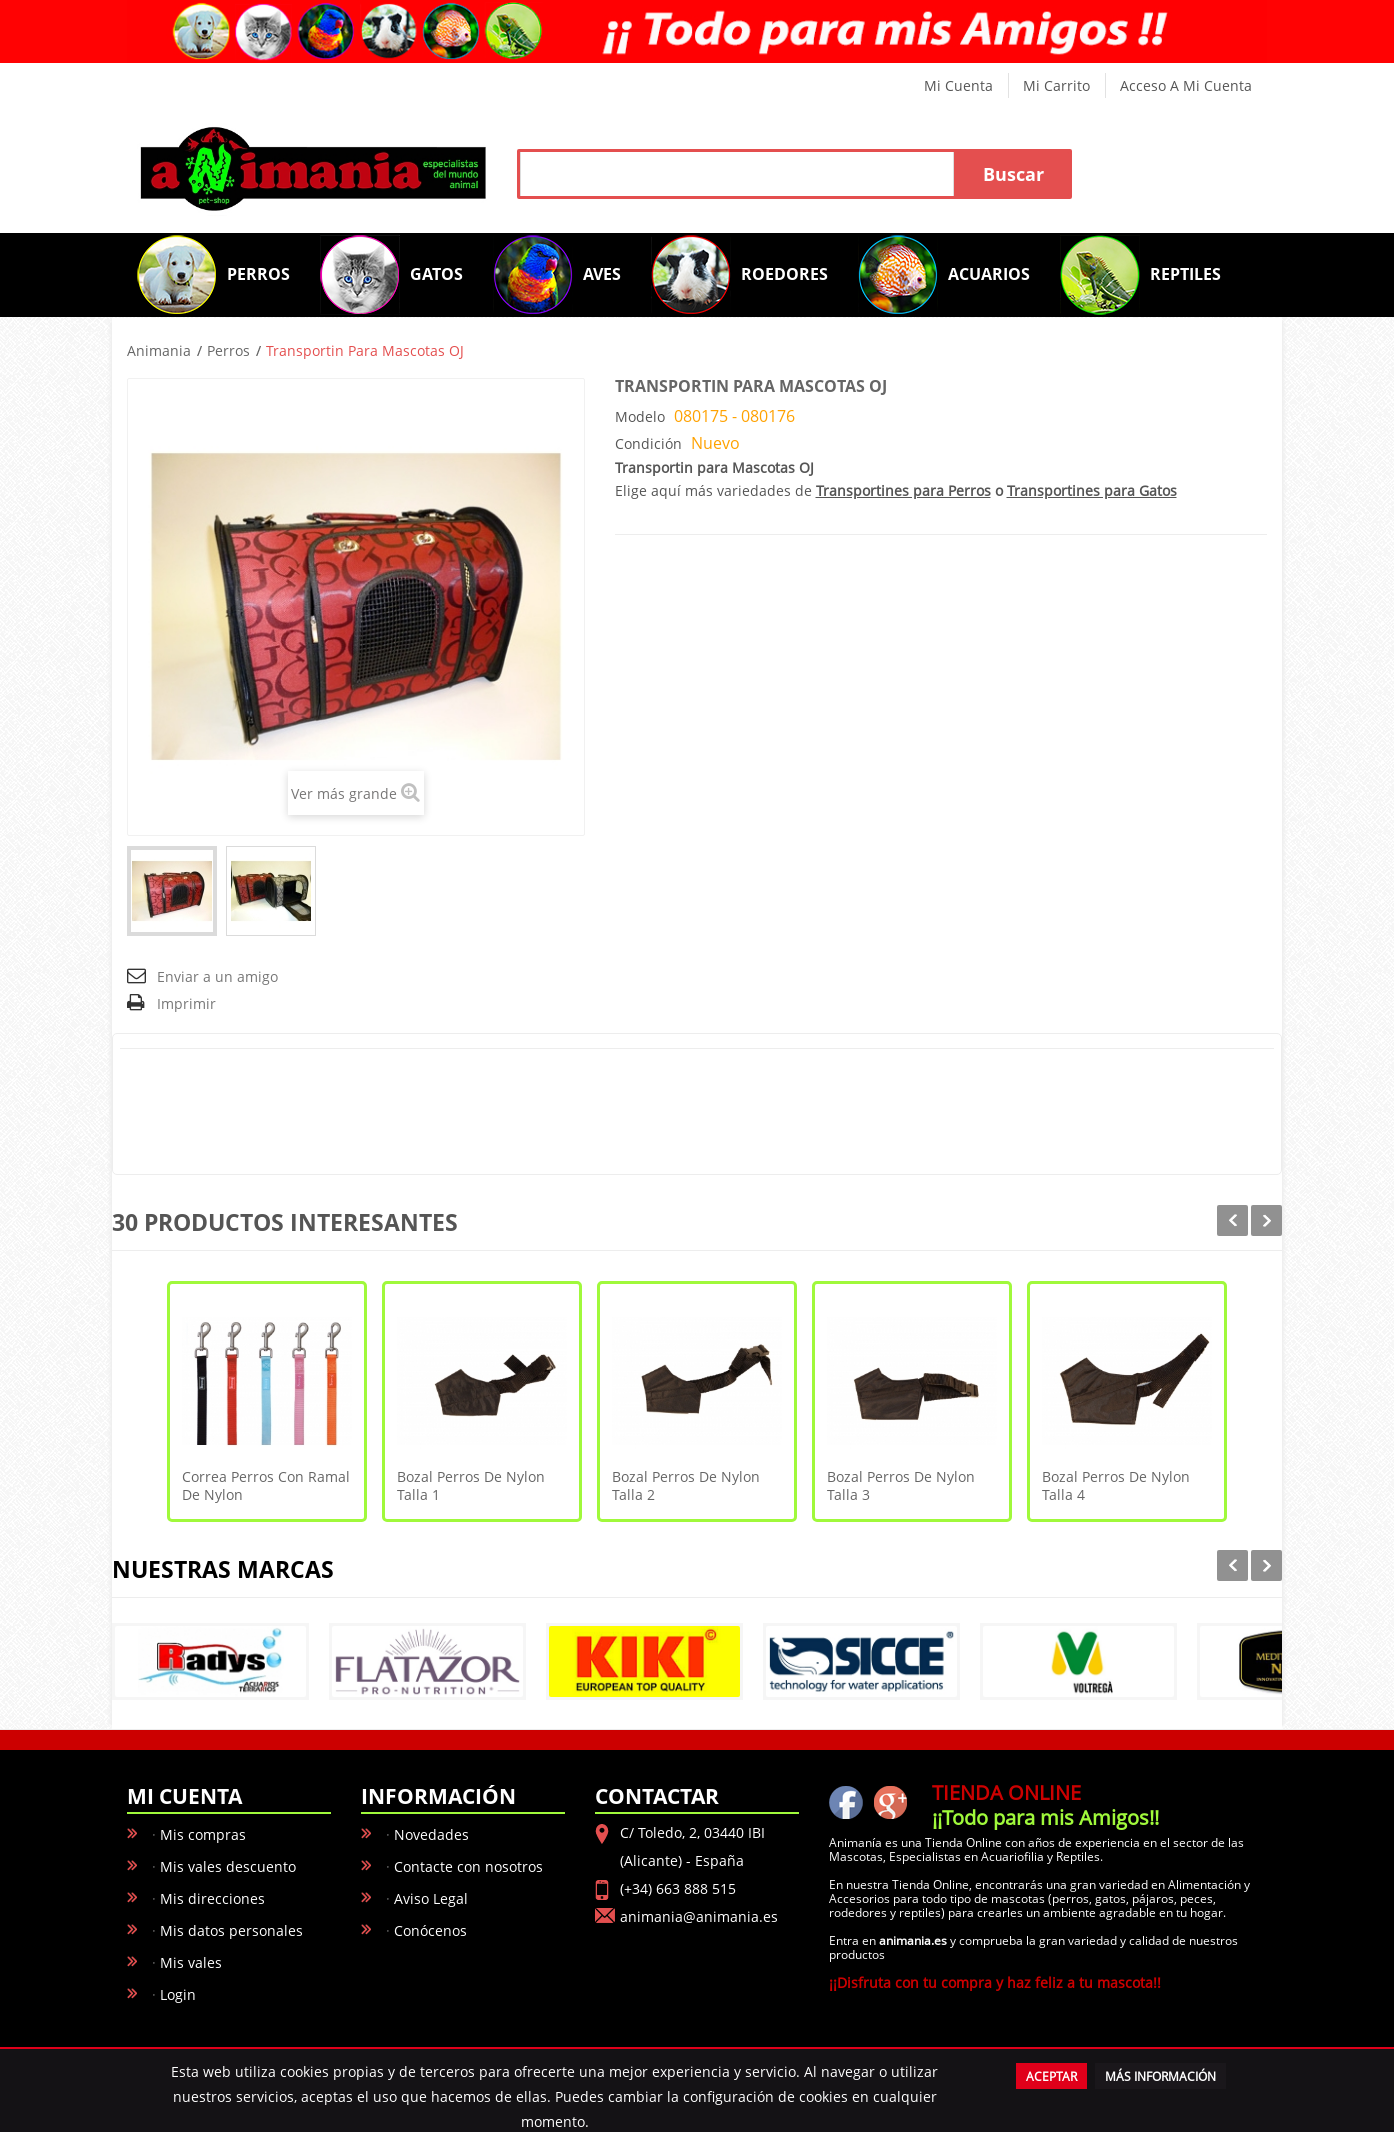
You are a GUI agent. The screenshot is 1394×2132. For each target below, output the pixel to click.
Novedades (431, 1834)
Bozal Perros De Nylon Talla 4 (1116, 1485)
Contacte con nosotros (468, 1866)
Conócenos (430, 1930)
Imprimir (186, 1003)
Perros (228, 350)
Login (178, 1994)
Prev (1232, 1220)
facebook (846, 1802)
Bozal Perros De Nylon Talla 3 (901, 1485)
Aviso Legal (431, 1898)
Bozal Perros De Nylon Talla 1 (471, 1485)
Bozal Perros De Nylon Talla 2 (686, 1485)
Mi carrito (1056, 85)
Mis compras (203, 1834)
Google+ (890, 1802)
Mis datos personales (231, 1930)
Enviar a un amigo (217, 976)
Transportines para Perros (903, 490)
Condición (648, 443)
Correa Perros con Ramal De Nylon (266, 1485)
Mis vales (191, 1962)
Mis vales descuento (228, 1866)
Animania (159, 350)
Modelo (640, 416)
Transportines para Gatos (1092, 490)
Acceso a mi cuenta (1186, 85)
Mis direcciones (212, 1898)
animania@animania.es (699, 1916)
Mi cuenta (958, 85)
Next (1266, 1220)
